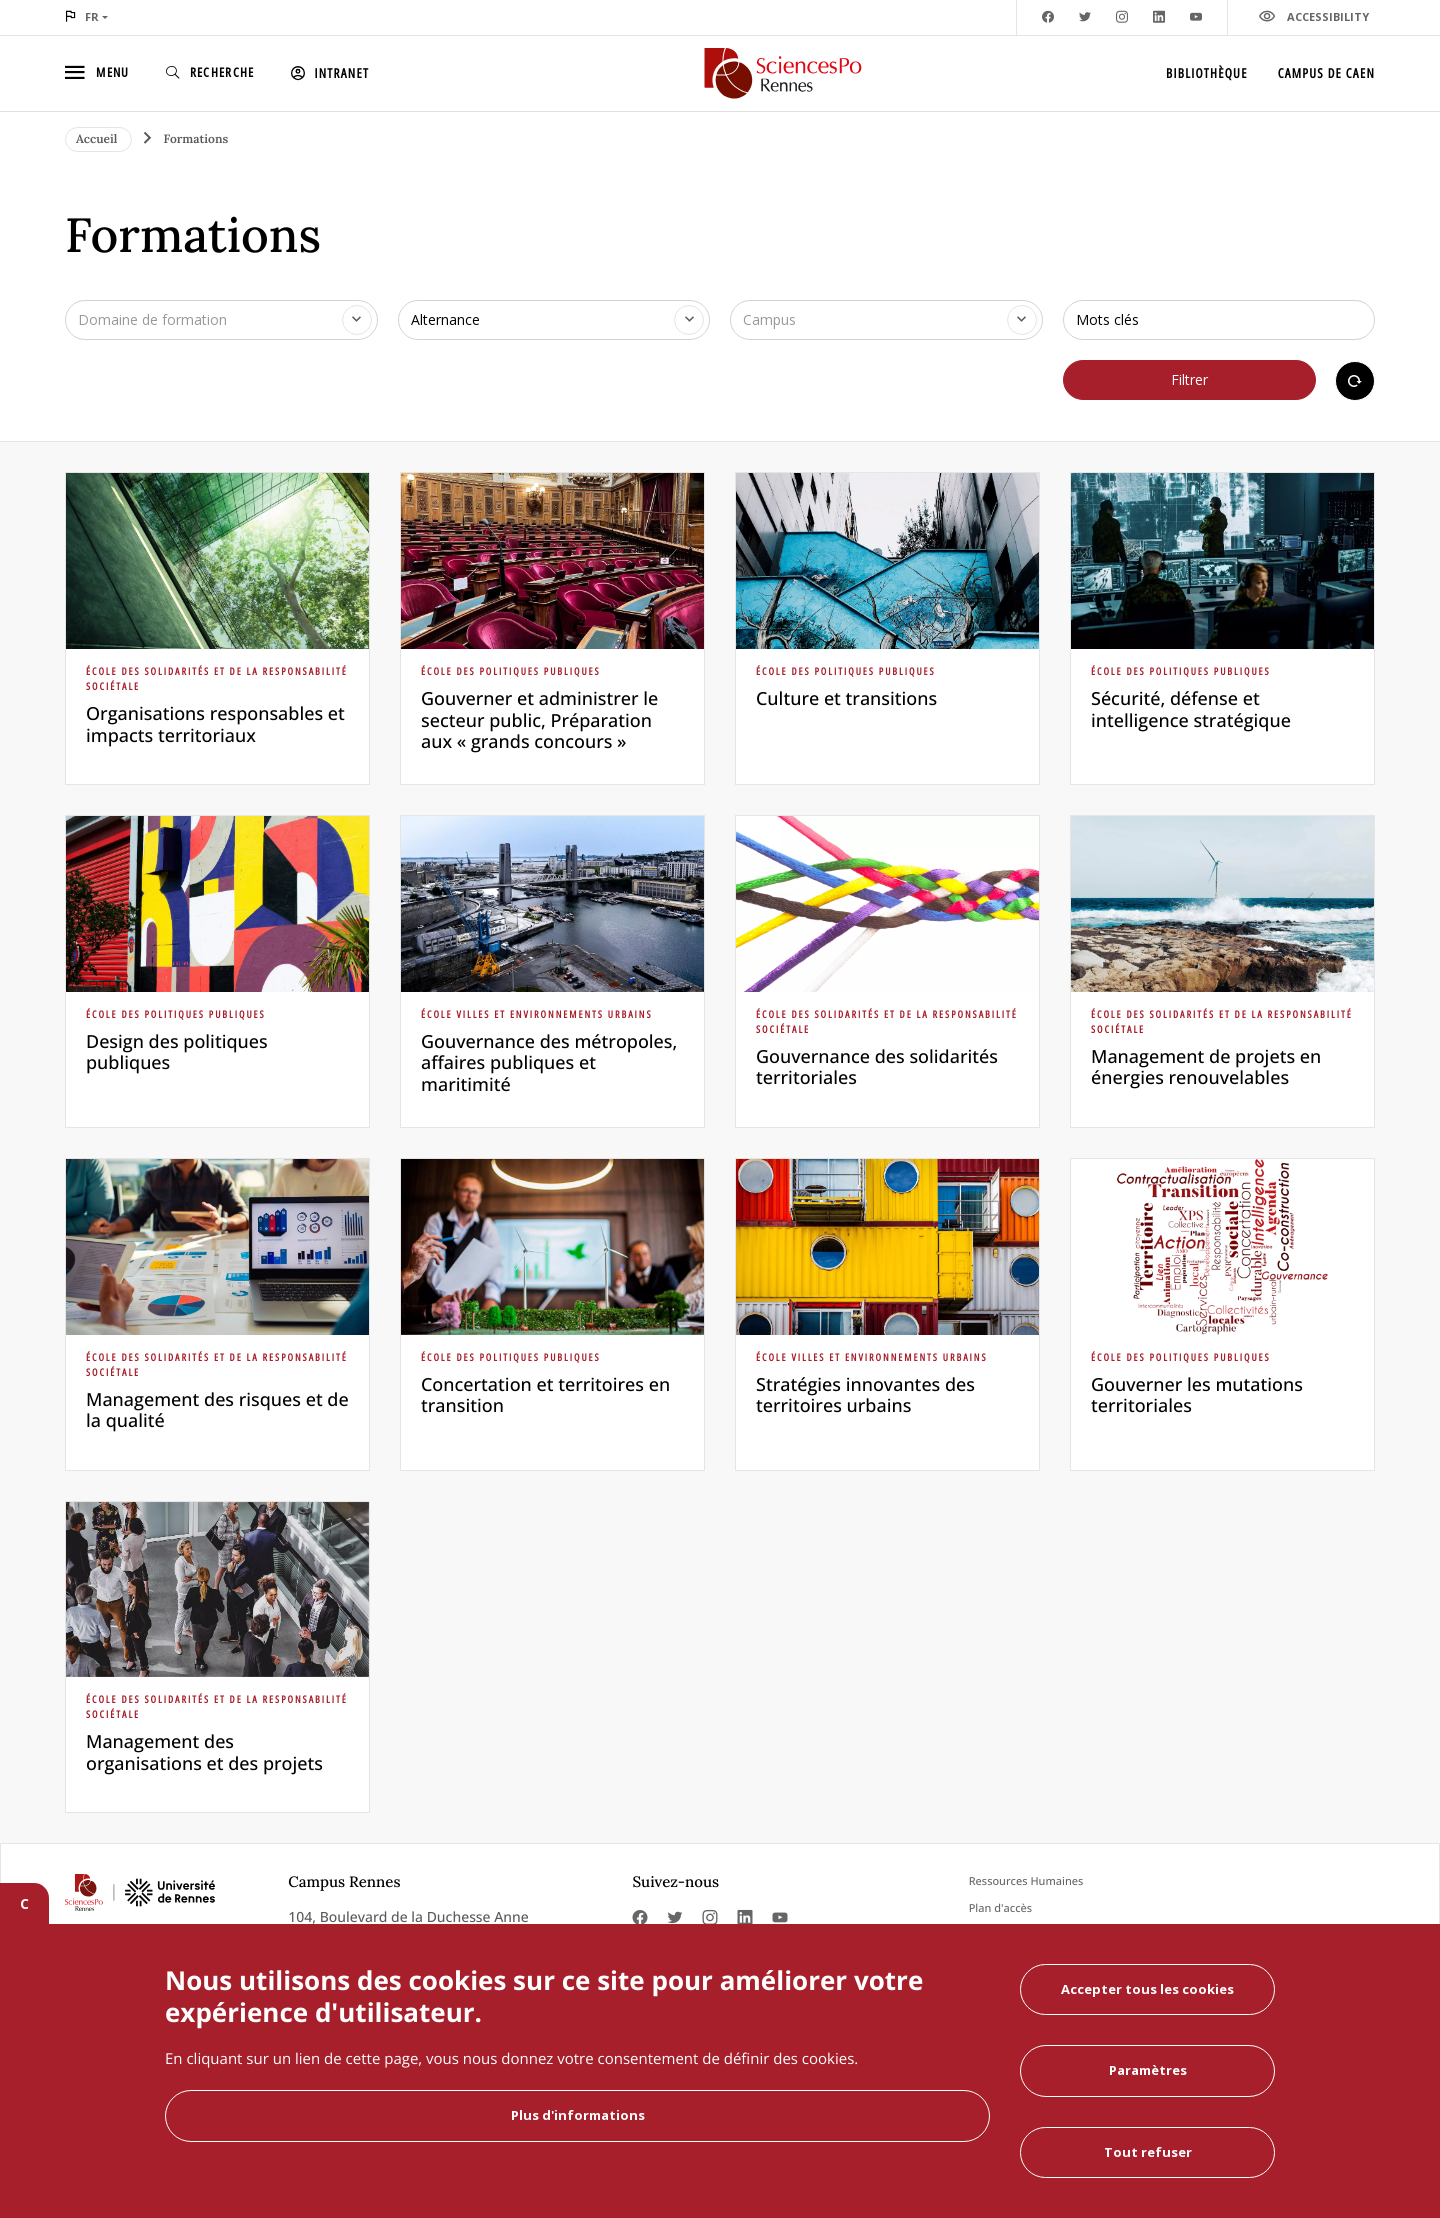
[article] (217, 628)
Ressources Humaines (1026, 1881)
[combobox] (221, 320)
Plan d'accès (1000, 1908)
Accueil (98, 139)
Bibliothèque (1207, 73)
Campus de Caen (1326, 73)
